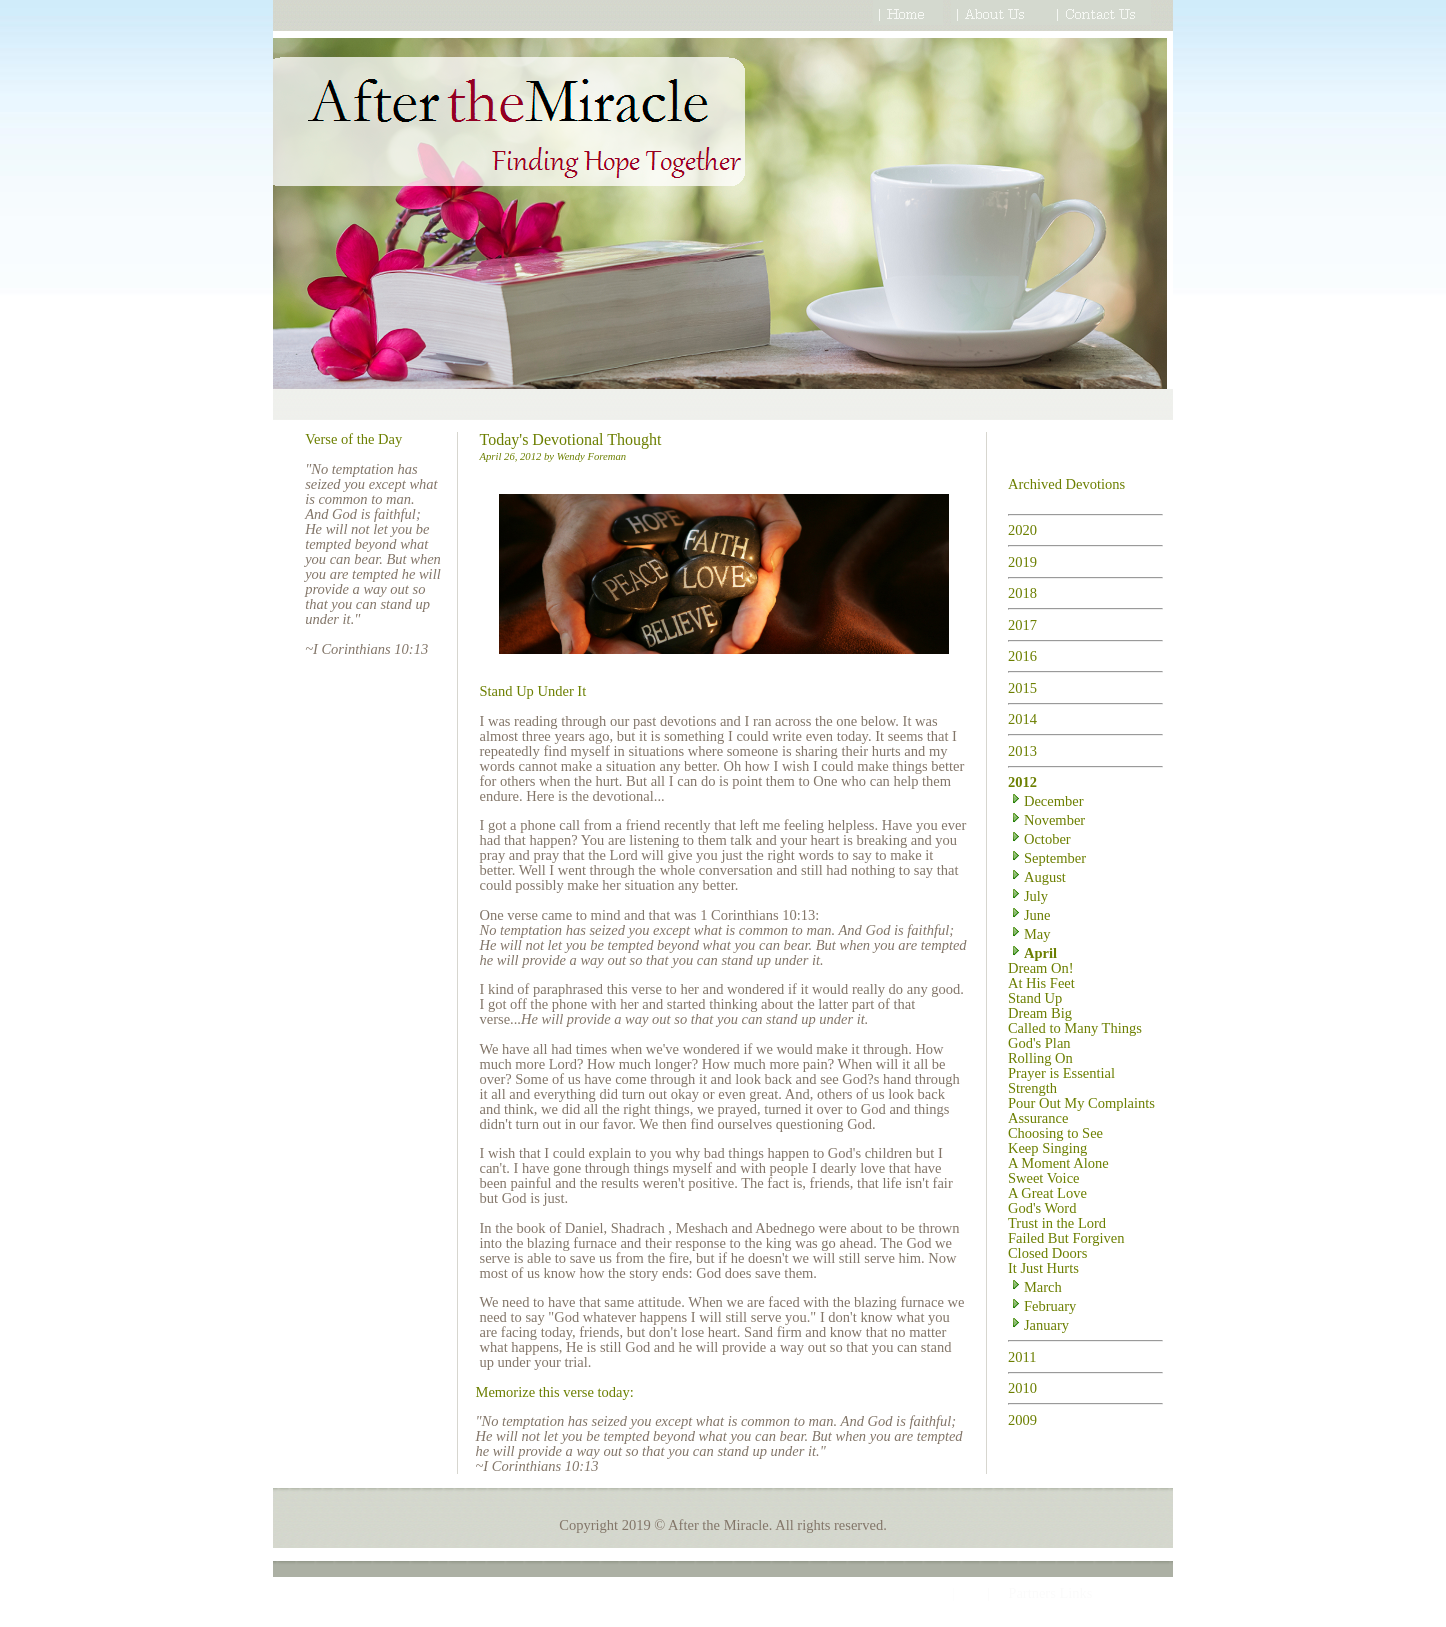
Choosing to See (1055, 1133)
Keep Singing (1047, 1148)
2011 (1022, 1357)
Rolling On (1040, 1058)
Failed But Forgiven (1066, 1238)
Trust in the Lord (1057, 1223)
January (1038, 1325)
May (1029, 934)
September (1047, 858)
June (1029, 915)
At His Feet (1041, 983)
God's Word (1042, 1208)
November (1046, 820)
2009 (1022, 1420)
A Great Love (1047, 1193)
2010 (1022, 1388)
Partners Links (1050, 1593)
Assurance (1038, 1118)
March (1035, 1287)
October (1039, 839)
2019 (1022, 562)
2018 (1022, 593)
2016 (1022, 656)
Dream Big (1040, 1013)
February (1042, 1306)
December (1046, 801)
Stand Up (1035, 998)
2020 (1022, 530)
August (1037, 877)
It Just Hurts (1043, 1268)
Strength (1032, 1088)
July (1028, 896)
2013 (1022, 751)
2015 (1022, 688)
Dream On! (1041, 968)
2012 (1022, 782)
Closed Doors (1047, 1253)
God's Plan (1039, 1043)
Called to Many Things (1075, 1028)
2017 (1022, 625)
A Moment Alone (1058, 1163)
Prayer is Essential (1061, 1073)
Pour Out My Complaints (1081, 1103)
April (1032, 953)
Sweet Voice (1044, 1178)
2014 (1022, 719)
